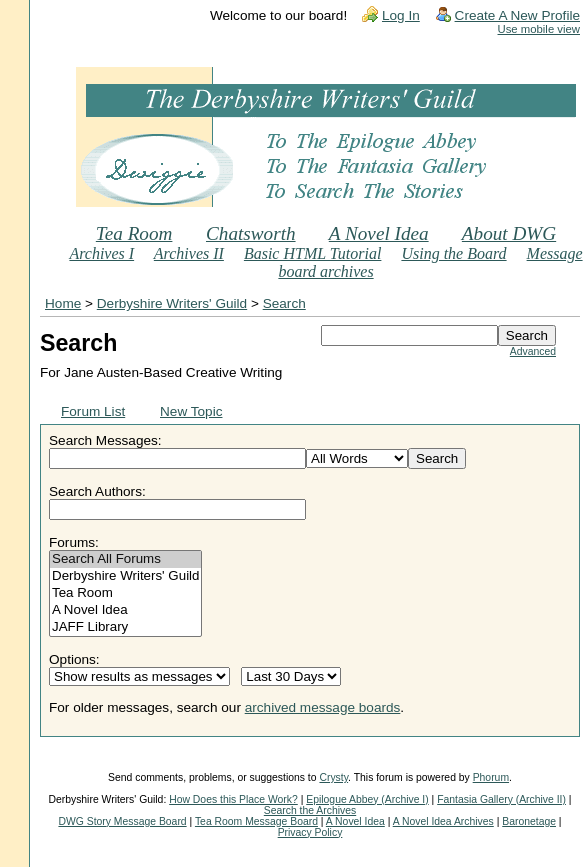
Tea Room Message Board (256, 821)
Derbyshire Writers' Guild (172, 303)
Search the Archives (310, 810)
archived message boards (323, 707)
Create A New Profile (517, 15)
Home (63, 303)
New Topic (191, 411)
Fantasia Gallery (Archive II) (501, 799)
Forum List (93, 411)
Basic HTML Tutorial (313, 253)
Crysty (333, 777)
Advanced (533, 351)
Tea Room (134, 233)
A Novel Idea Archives (443, 821)
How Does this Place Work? (233, 799)
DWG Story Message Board (122, 821)
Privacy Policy (310, 832)
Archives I (101, 253)
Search (284, 303)
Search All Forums (125, 559)
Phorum (491, 777)
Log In (401, 15)
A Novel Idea (379, 233)
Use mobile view (539, 29)
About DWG (509, 233)
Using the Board (453, 253)
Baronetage (529, 821)
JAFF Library (125, 627)
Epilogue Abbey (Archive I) (367, 799)
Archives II (189, 253)
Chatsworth (251, 233)
